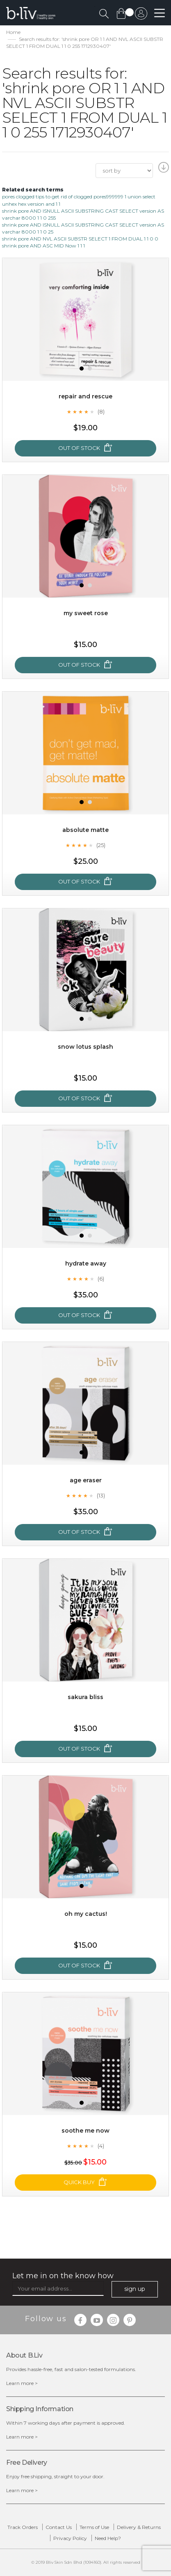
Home (13, 32)
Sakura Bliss (85, 1697)
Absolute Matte (85, 830)
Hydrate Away (85, 1263)
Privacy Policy (70, 2538)
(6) (101, 1278)
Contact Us (59, 2527)
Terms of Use (94, 2527)
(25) (100, 845)
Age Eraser (86, 1480)
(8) (101, 411)
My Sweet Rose (86, 613)
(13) (101, 1495)
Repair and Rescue (85, 396)
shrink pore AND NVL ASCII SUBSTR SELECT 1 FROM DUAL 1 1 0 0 (80, 239)
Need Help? (108, 2538)
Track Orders (22, 2527)
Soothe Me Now (85, 2130)
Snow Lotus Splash (85, 1046)
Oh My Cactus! (85, 1913)
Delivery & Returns (139, 2527)
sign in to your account (141, 15)
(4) (101, 2145)
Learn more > (22, 2383)
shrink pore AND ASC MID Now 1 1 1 (43, 246)
